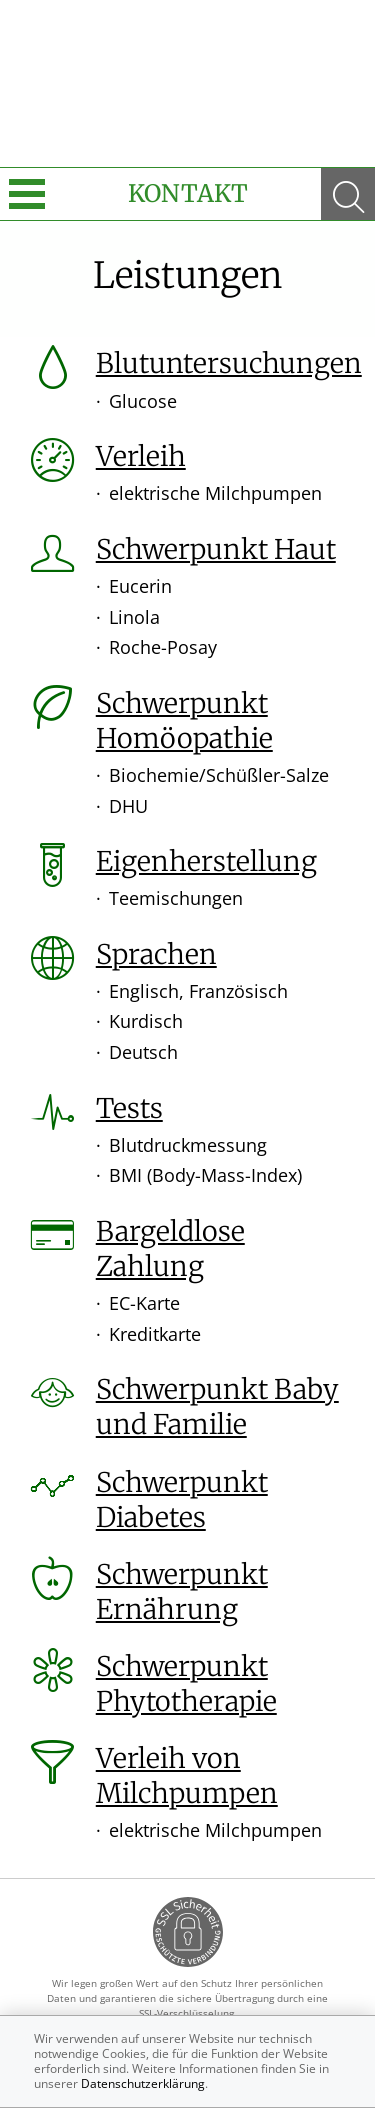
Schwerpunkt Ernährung (182, 1591)
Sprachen (156, 954)
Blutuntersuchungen (229, 363)
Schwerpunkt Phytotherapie (186, 1683)
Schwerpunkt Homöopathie (184, 720)
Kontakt (188, 193)
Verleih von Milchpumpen (187, 1775)
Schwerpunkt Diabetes (182, 1499)
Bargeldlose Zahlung (170, 1248)
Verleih (141, 456)
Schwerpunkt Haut (216, 549)
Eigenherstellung (206, 861)
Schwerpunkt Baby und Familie (217, 1406)
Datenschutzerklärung (143, 2083)
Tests (129, 1108)
